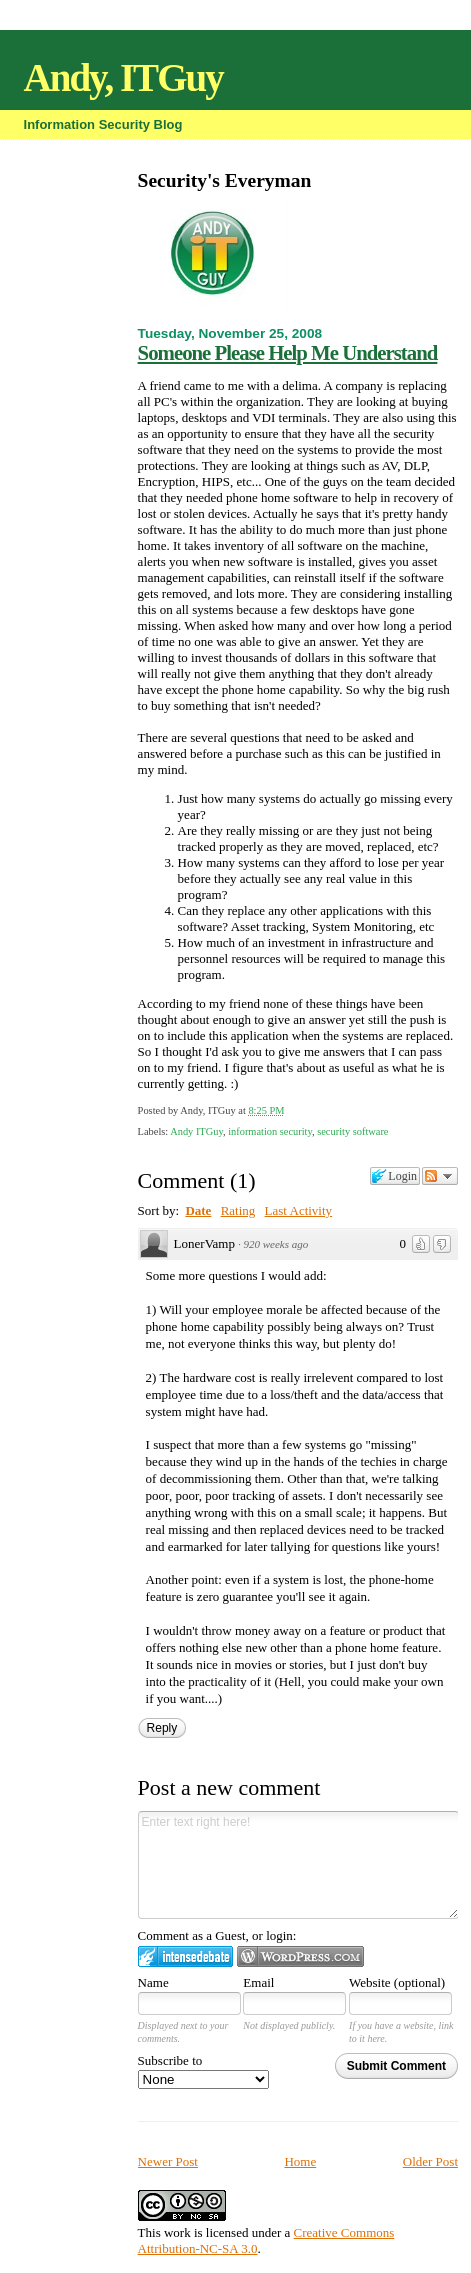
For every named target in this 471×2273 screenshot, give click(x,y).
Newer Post (168, 2161)
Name (153, 1982)
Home (300, 2161)
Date (198, 1210)
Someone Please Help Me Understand (288, 352)
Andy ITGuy (196, 1131)
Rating (238, 1210)
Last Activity (299, 1210)
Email (258, 1982)
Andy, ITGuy (123, 77)
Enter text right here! (298, 1865)
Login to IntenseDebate (185, 1956)
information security (270, 1131)
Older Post (430, 2161)
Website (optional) (397, 1982)
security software (352, 1131)
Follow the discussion (440, 1176)
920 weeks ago (275, 1244)
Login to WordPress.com (300, 1956)
